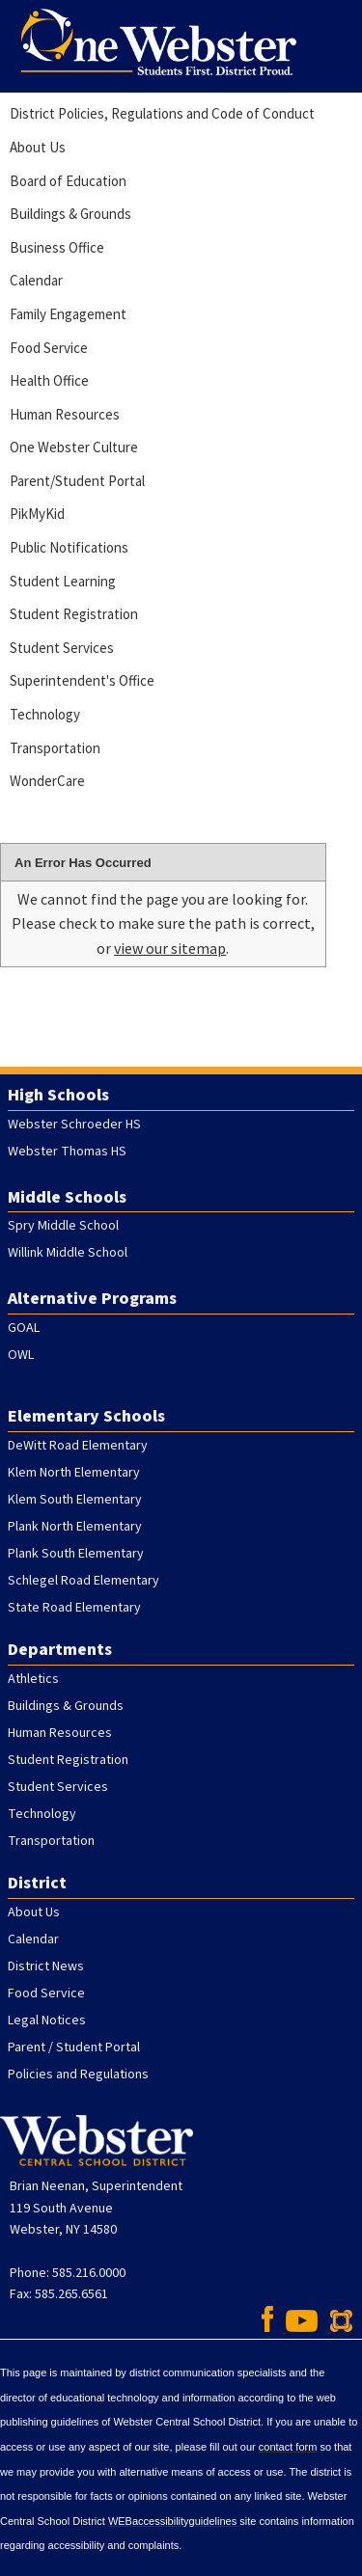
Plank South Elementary (76, 1553)
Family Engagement (68, 314)
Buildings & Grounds (70, 213)
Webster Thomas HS (67, 1151)
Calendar (36, 280)
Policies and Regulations (78, 2074)
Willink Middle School (67, 1252)
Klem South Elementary (75, 1499)
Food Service (49, 348)
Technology (45, 714)
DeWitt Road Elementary (78, 1445)
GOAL (24, 1328)
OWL (21, 1355)
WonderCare (47, 781)
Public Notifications (69, 547)
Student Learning (63, 581)
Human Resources (65, 414)
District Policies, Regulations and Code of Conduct (162, 113)
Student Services (62, 647)
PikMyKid (37, 513)
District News (46, 1966)
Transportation (55, 748)
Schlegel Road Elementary (83, 1580)
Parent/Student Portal (77, 481)
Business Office (57, 247)
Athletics (33, 1679)
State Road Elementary (74, 1607)
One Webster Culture (74, 447)
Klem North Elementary (74, 1472)
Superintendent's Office (82, 680)
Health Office (49, 380)
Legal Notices (47, 2020)
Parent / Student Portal (74, 2047)
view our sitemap (170, 948)
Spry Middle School (63, 1225)
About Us (38, 147)
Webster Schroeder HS (74, 1124)
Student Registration (74, 614)
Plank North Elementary (75, 1526)
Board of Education (68, 181)
